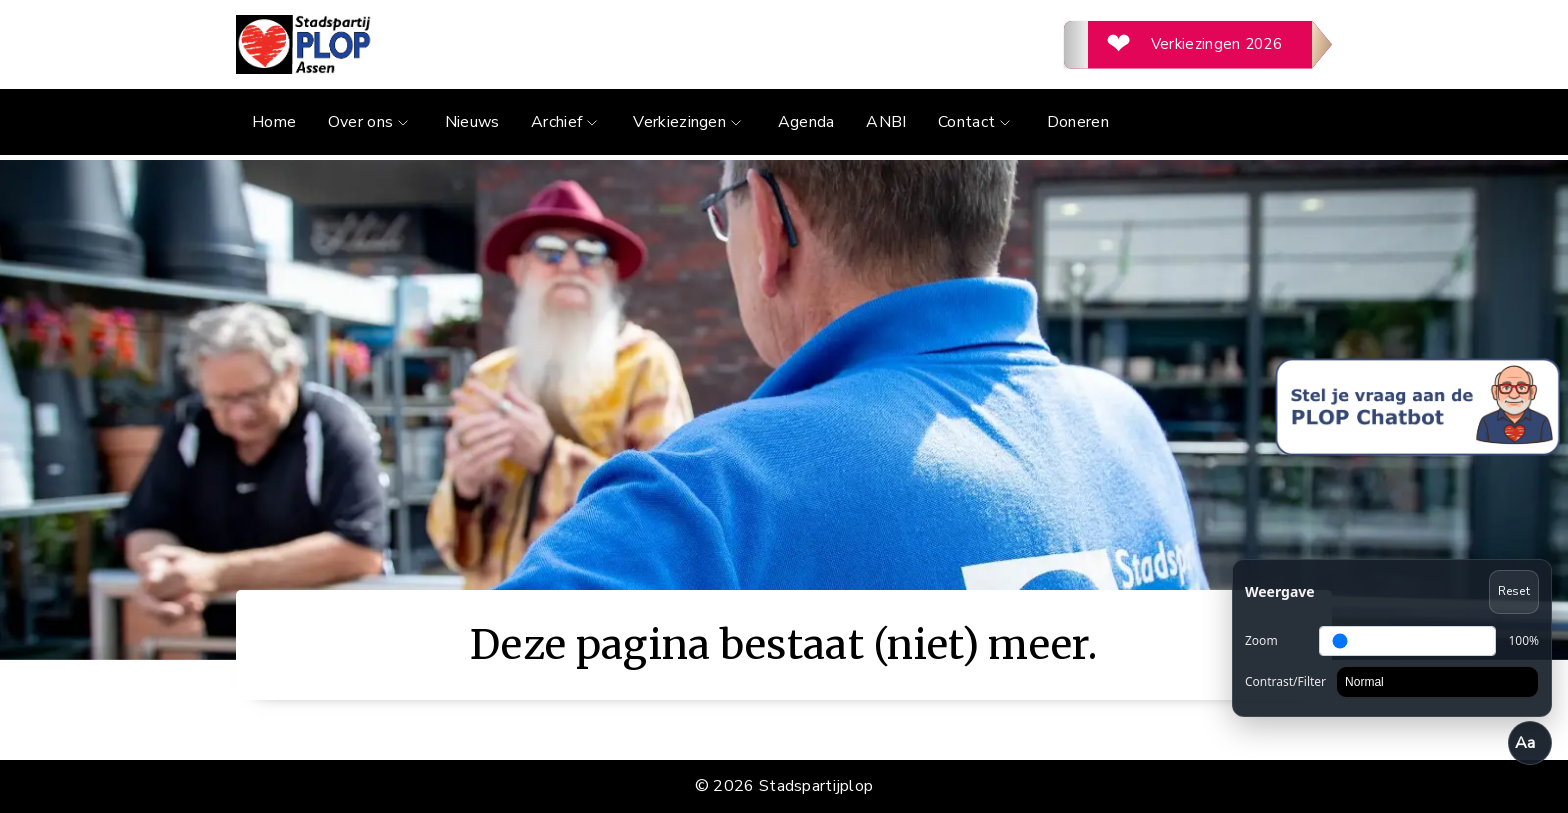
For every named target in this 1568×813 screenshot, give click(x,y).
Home (274, 122)
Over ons (370, 122)
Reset (1514, 591)
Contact (976, 122)
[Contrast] (1437, 682)
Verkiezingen (689, 122)
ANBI (886, 122)
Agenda (806, 122)
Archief (566, 122)
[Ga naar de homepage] (510, 44)
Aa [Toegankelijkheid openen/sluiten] (1525, 743)
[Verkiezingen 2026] (1198, 45)
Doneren (1078, 122)
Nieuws (472, 122)
